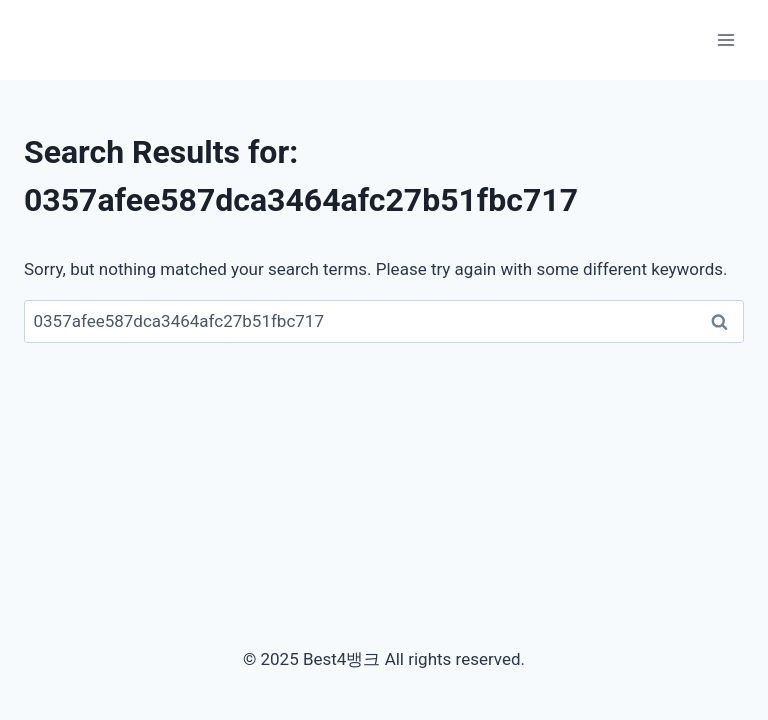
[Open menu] (725, 39)
